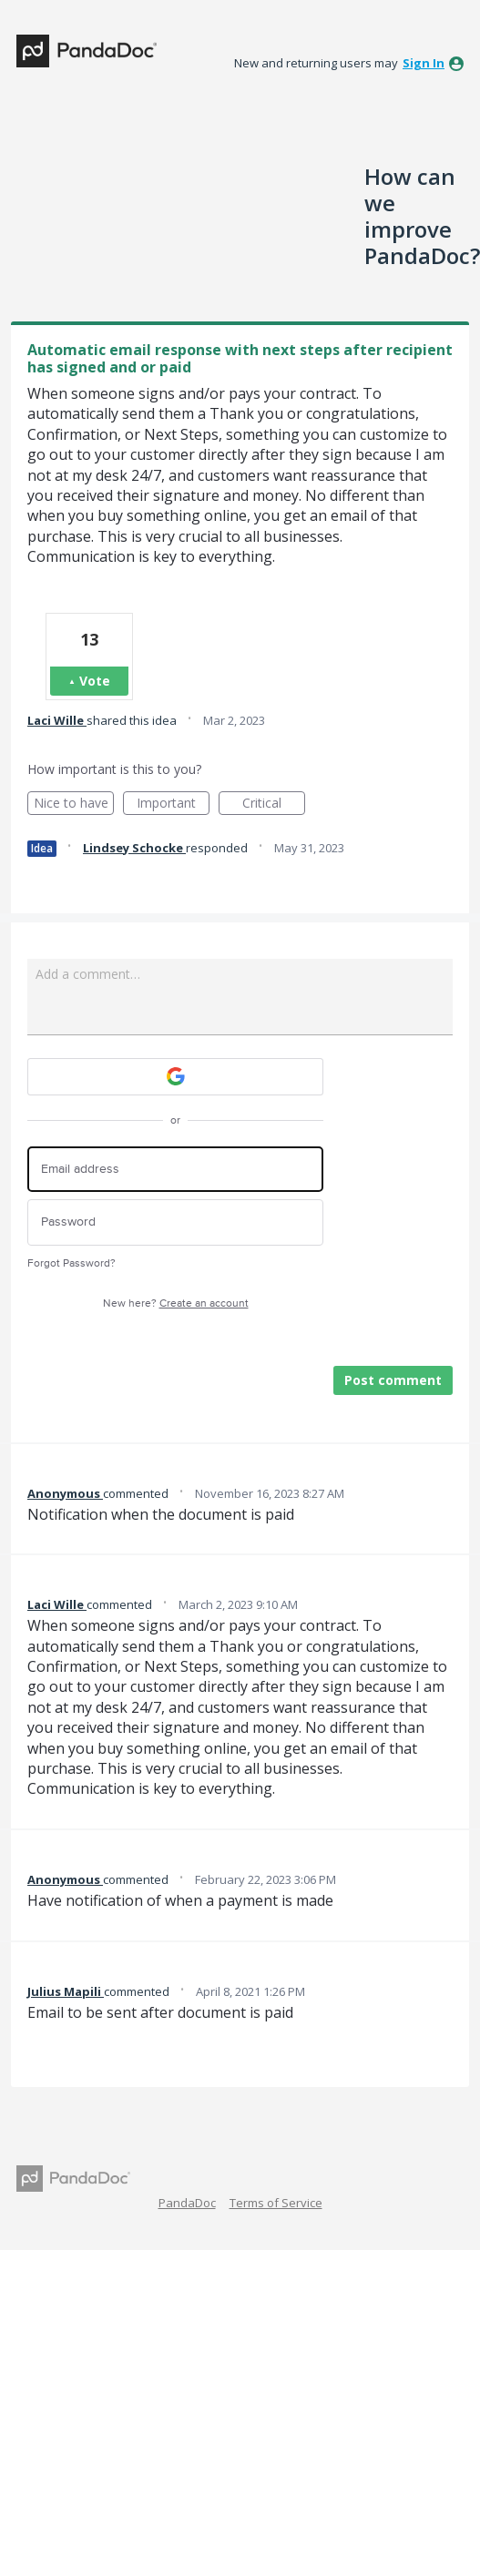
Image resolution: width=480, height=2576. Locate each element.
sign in (423, 63)
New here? (176, 1303)
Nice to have (74, 804)
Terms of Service (276, 2202)
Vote (94, 680)
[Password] (175, 1222)
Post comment (393, 1380)
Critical (273, 804)
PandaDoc (187, 2202)
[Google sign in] (175, 1076)
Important (173, 804)
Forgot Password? (71, 1263)
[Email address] (175, 1169)
